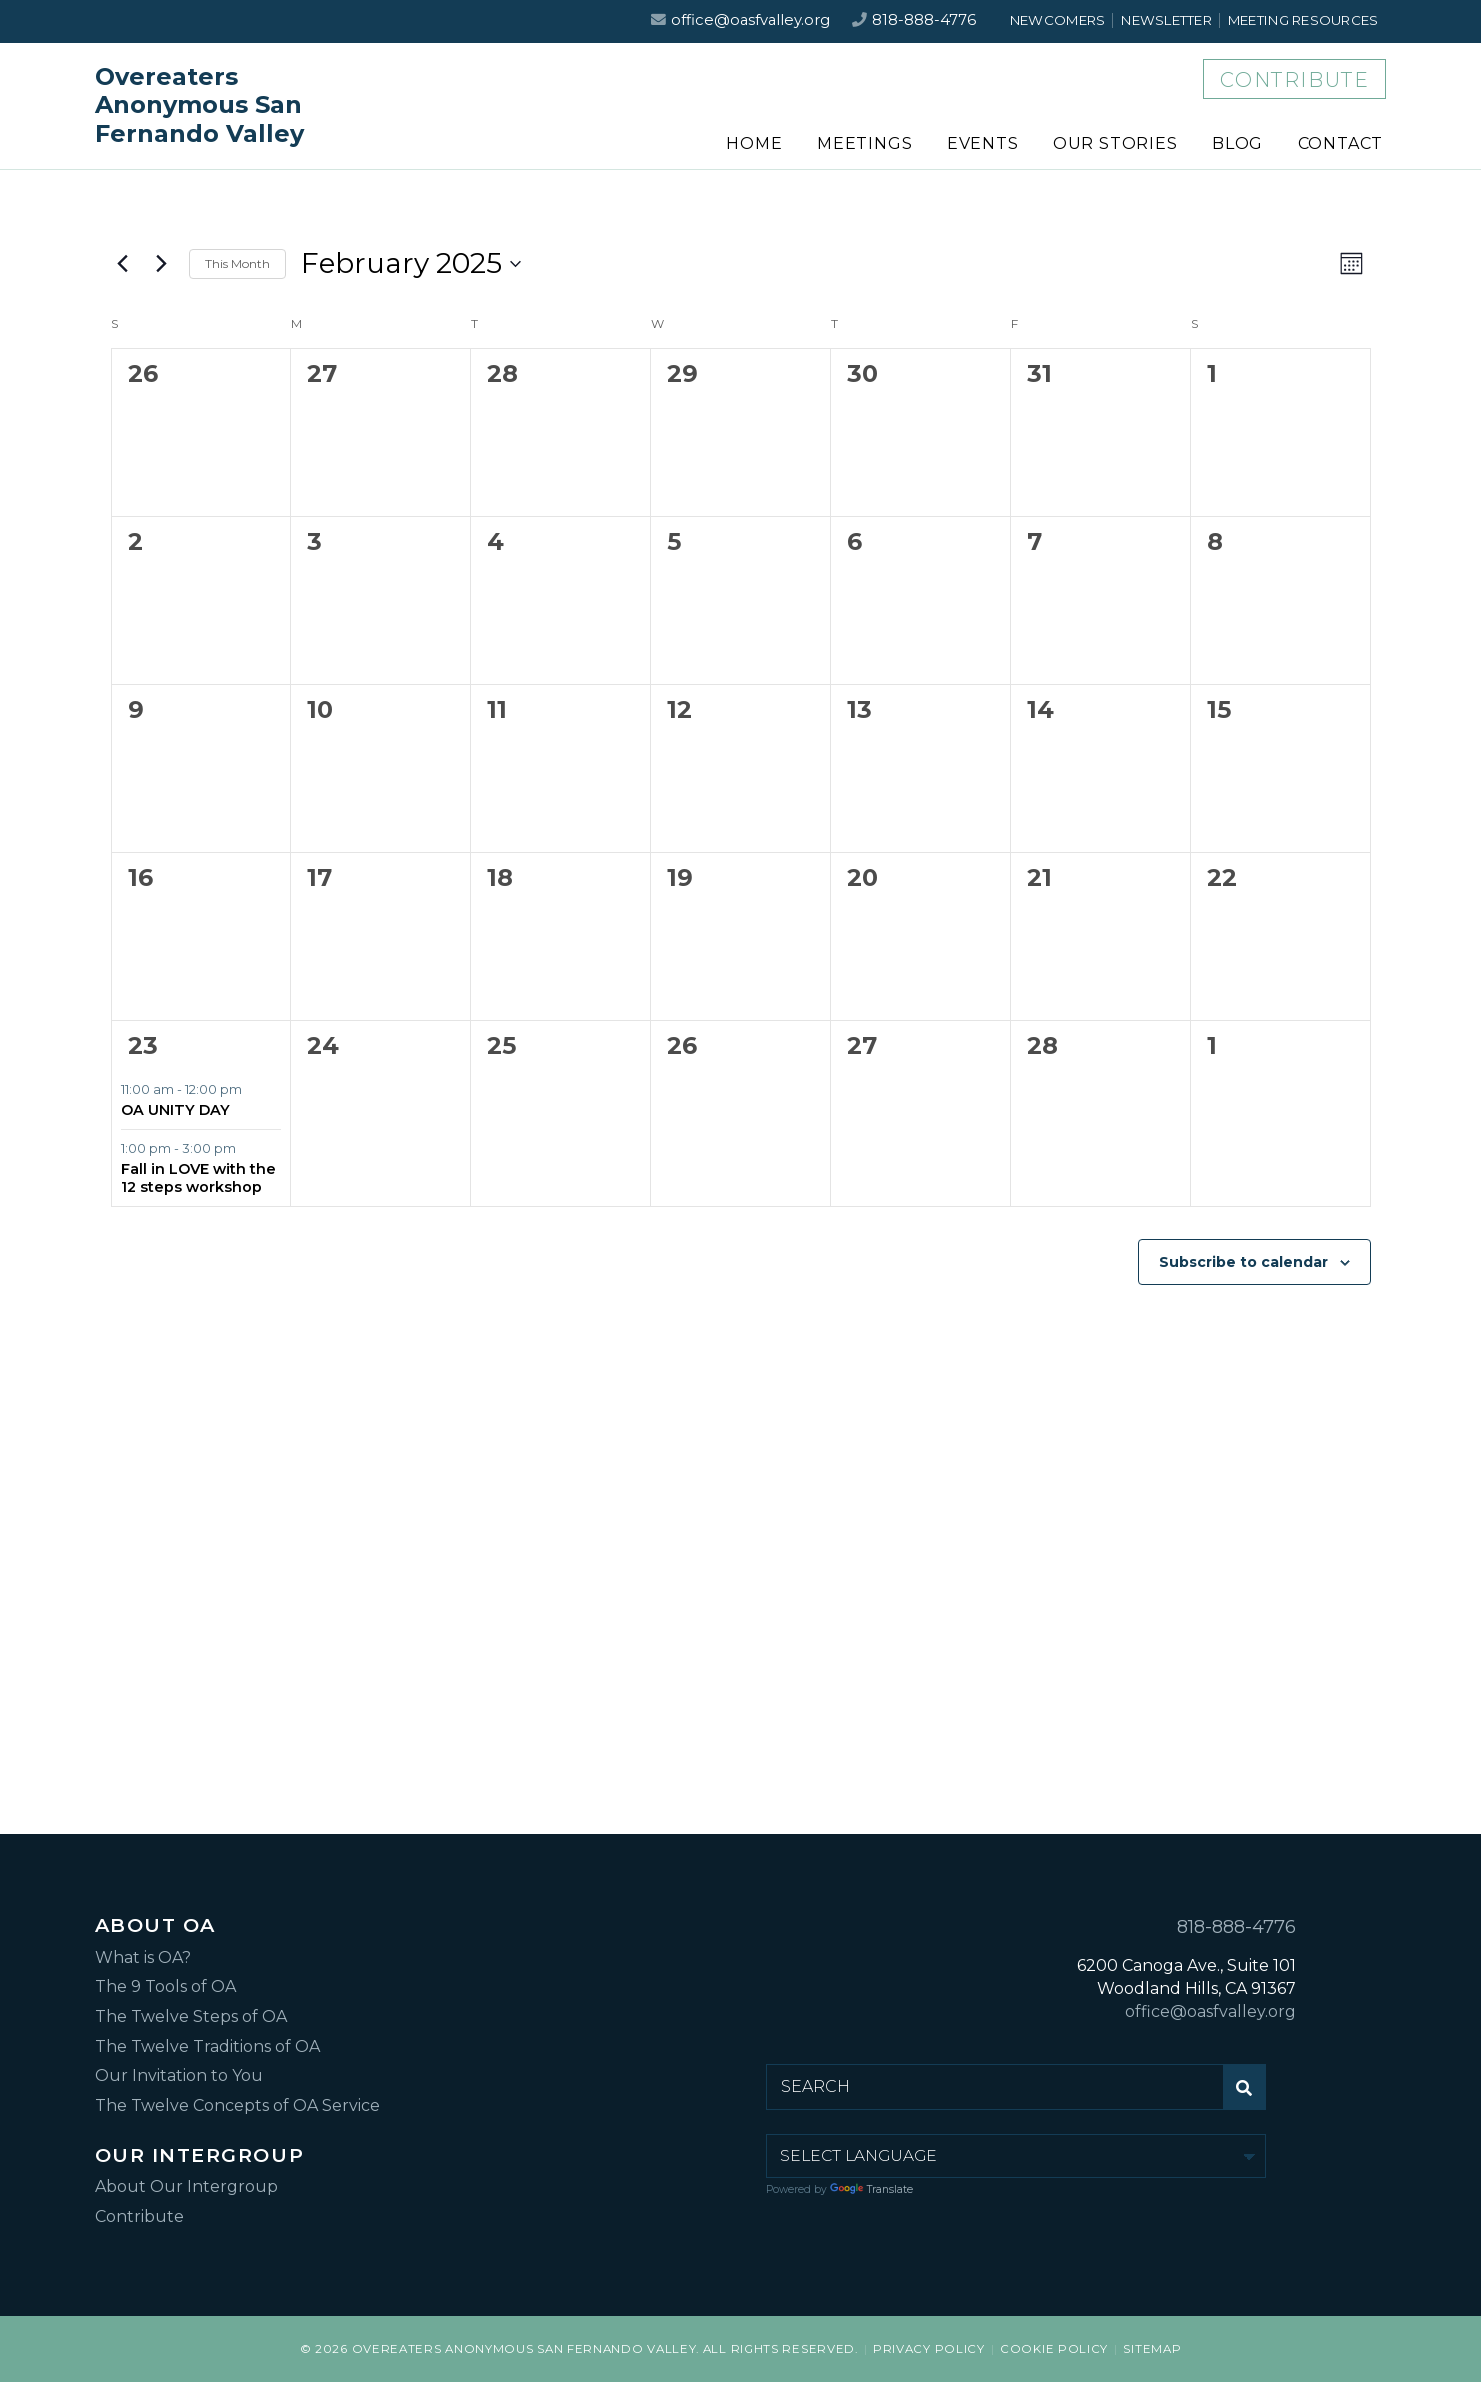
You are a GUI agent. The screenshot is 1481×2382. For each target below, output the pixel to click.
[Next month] (162, 264)
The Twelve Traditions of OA (207, 2046)
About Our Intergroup (186, 2186)
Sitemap (1152, 2349)
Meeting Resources (1303, 20)
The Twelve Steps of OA (191, 2016)
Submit (1249, 2095)
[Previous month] (123, 264)
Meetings (864, 143)
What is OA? (143, 1957)
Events (983, 143)
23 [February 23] (143, 1045)
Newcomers (1057, 20)
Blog (1237, 143)
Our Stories (1115, 143)
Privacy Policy (929, 2349)
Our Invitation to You (179, 2075)
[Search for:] (995, 2087)
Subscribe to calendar (1243, 1262)
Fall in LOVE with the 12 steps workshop (198, 1177)
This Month (237, 263)
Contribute (1294, 80)
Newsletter (1166, 20)
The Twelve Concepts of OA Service (237, 2105)
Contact (1341, 143)
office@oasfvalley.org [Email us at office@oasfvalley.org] (750, 20)
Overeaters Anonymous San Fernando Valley (199, 106)
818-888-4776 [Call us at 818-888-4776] (924, 20)
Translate (871, 2189)
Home (754, 143)
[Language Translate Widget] (1016, 2156)
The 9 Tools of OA (165, 1986)
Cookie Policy (1054, 2349)
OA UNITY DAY (175, 1110)
